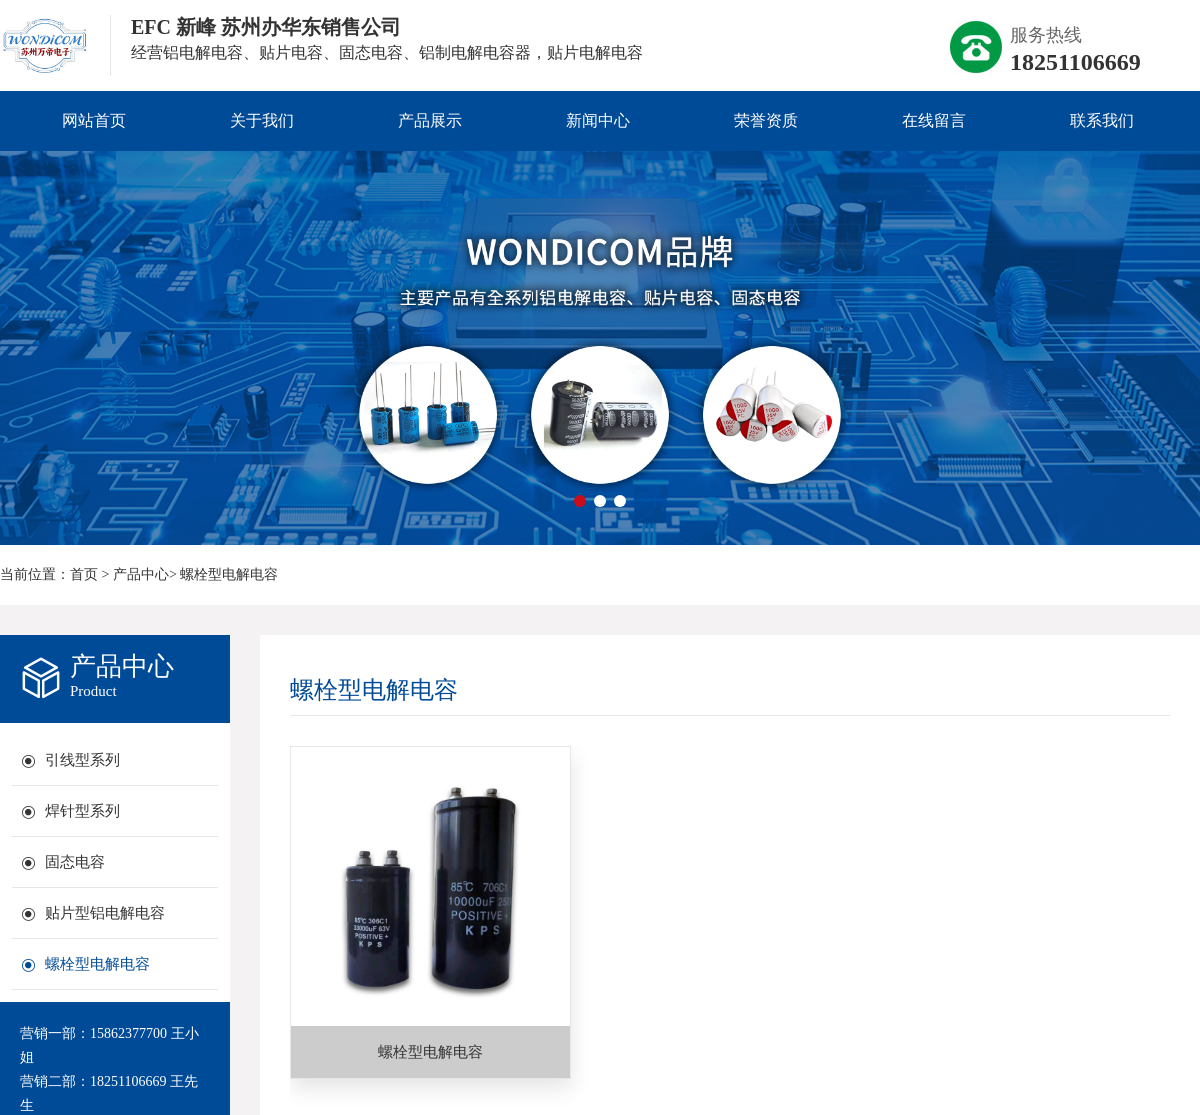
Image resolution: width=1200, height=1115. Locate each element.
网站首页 (94, 120)
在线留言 (934, 120)
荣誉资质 (766, 120)
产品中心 (141, 574)
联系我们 (1102, 120)
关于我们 (262, 120)
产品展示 (430, 120)
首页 (84, 574)
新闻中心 (598, 120)
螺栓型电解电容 (229, 574)
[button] (580, 501)
